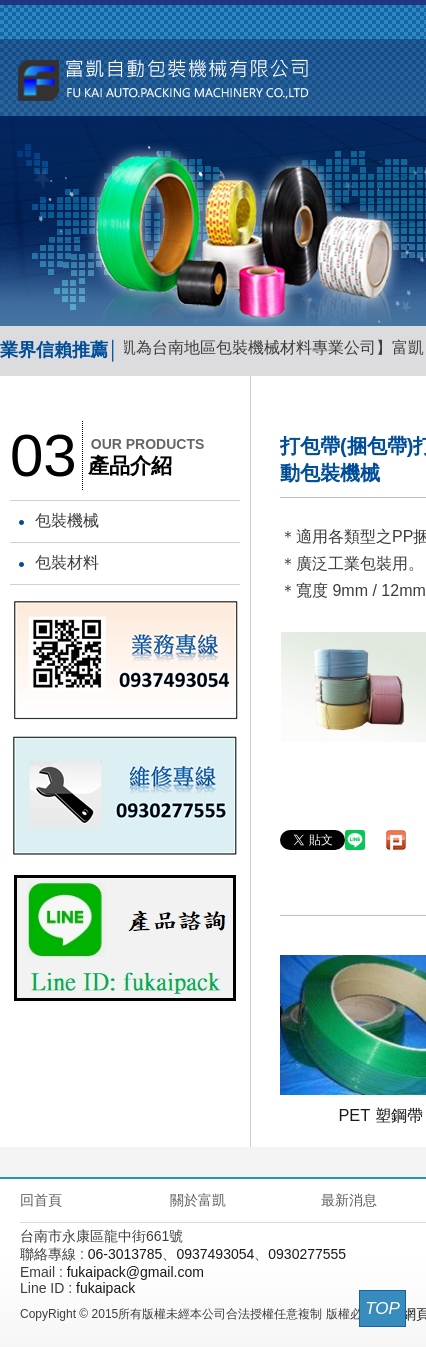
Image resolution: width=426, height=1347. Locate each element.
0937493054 (215, 1254)
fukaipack (105, 1288)
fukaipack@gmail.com (135, 1272)
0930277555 (307, 1254)
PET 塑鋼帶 (380, 1115)
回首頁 (41, 1200)
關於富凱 (198, 1200)
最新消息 (349, 1200)
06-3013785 (125, 1254)
